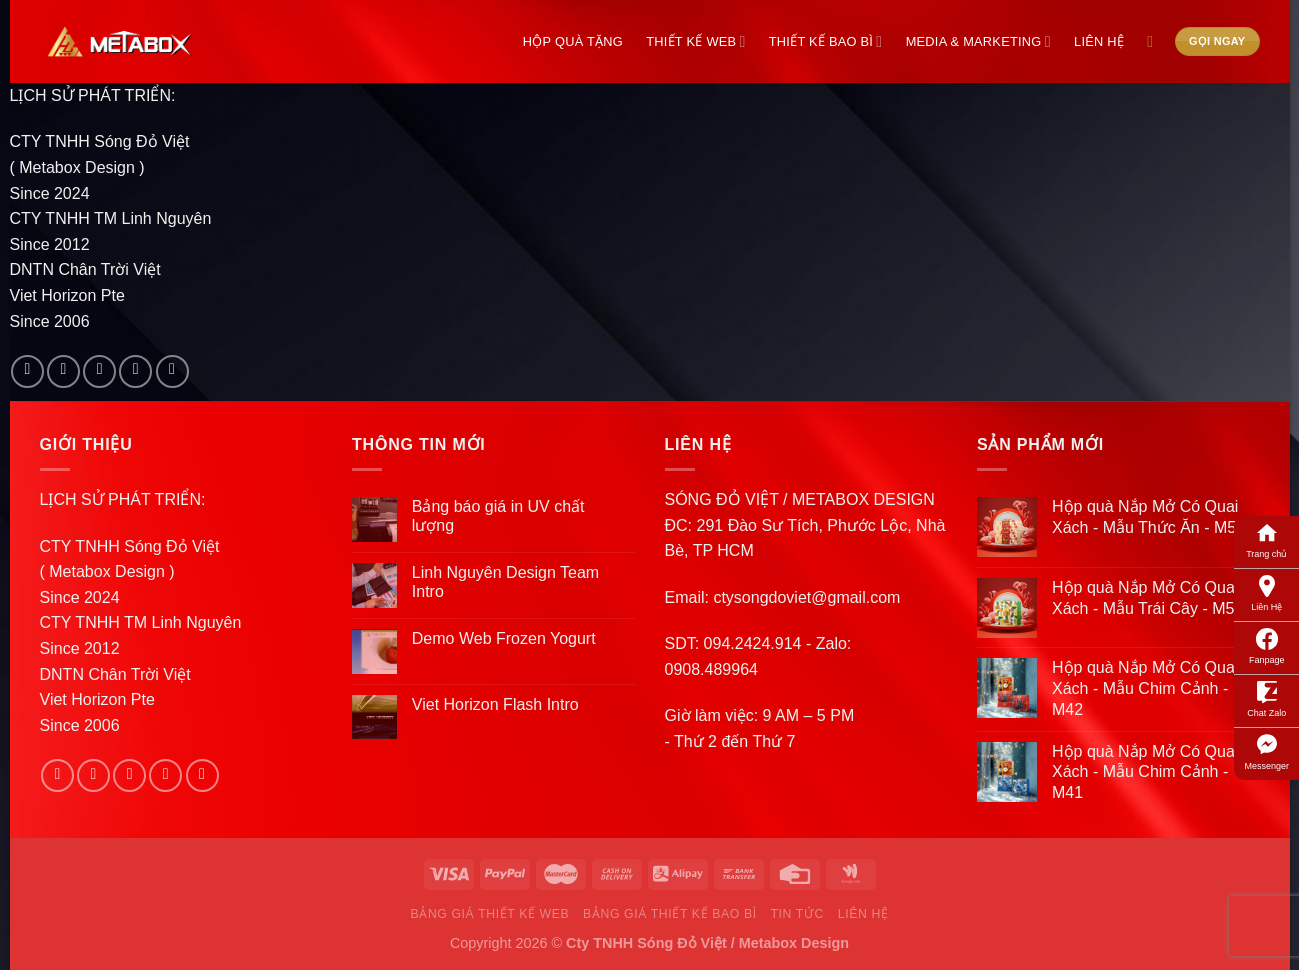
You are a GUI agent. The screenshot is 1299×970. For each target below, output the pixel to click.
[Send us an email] (135, 371)
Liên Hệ (1266, 592)
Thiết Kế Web (695, 41)
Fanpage (1267, 645)
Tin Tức (796, 914)
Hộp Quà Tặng (573, 41)
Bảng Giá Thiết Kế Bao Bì (670, 914)
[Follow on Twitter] (99, 371)
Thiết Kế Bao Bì (826, 41)
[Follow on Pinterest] (172, 371)
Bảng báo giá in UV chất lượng (498, 516)
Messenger (1266, 751)
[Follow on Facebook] (27, 371)
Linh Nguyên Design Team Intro (505, 582)
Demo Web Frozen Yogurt (504, 638)
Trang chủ (1266, 539)
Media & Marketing (978, 41)
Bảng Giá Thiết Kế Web (490, 914)
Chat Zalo (1266, 698)
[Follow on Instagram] (63, 371)
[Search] (1155, 41)
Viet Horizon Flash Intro (495, 704)
